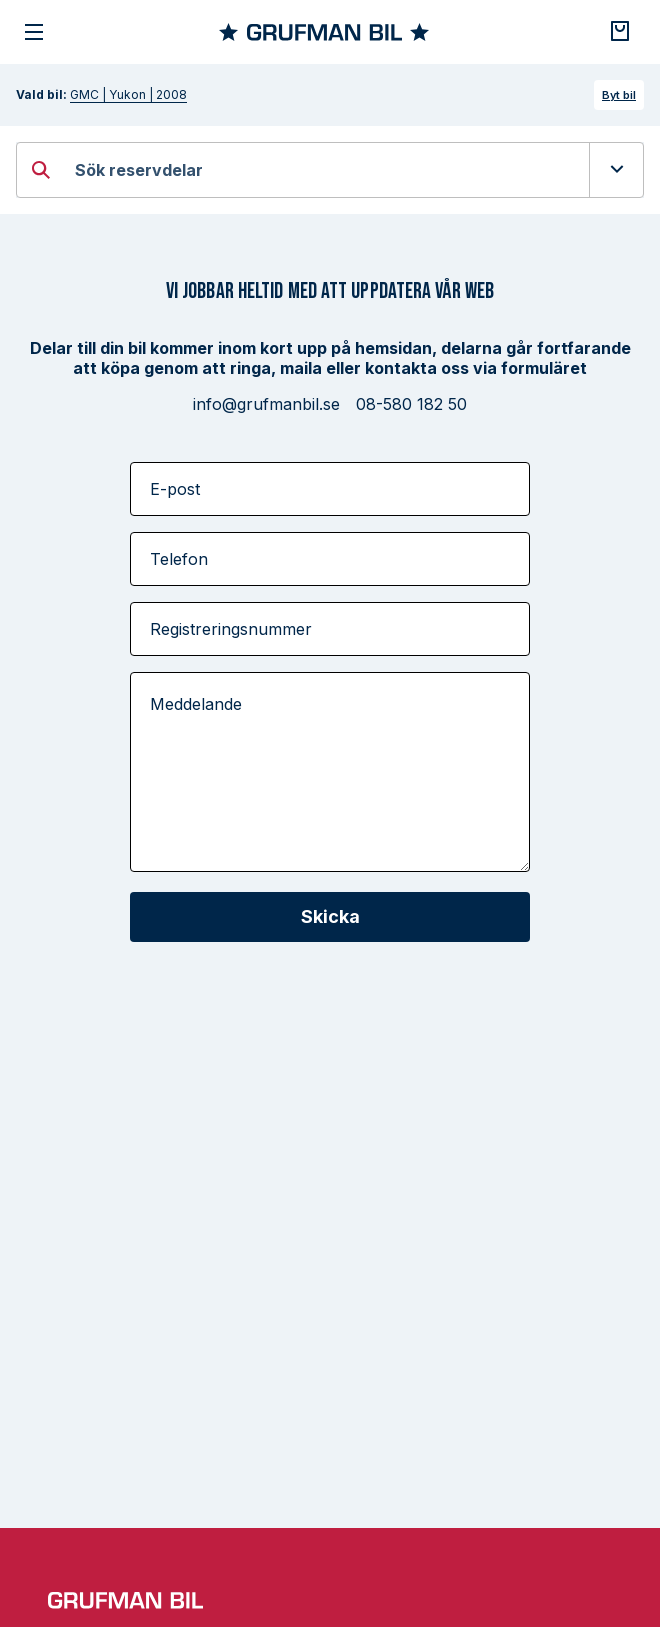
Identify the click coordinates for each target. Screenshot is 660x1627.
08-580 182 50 (411, 404)
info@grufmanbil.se (266, 404)
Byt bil (619, 95)
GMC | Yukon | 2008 (128, 94)
